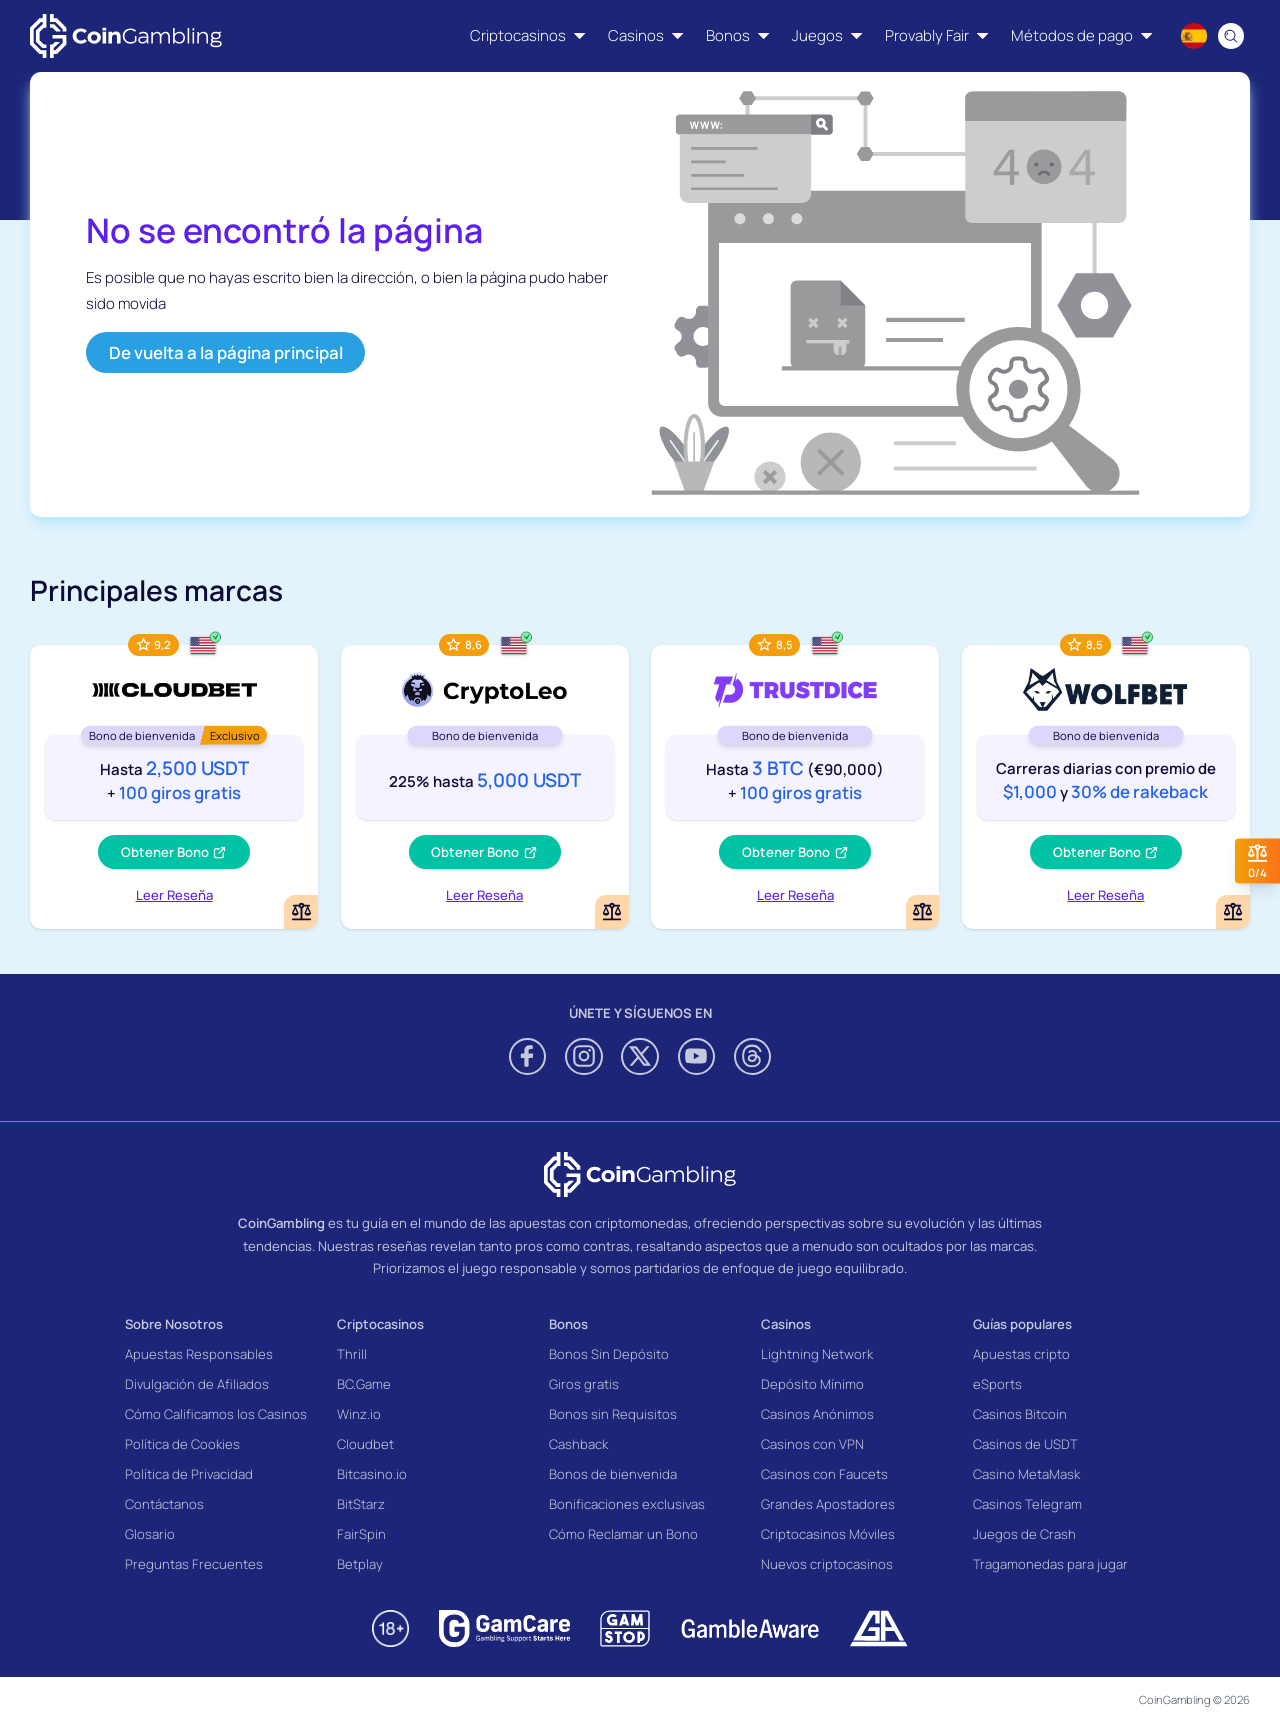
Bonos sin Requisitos (613, 1414)
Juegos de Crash (1024, 1534)
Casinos (786, 1324)
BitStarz (361, 1504)
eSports (997, 1384)
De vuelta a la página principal (226, 352)
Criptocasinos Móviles (828, 1534)
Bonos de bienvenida (613, 1474)
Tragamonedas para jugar (1050, 1564)
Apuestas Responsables (199, 1354)
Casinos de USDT (1025, 1444)
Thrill (352, 1354)
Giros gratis (584, 1384)
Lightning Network (817, 1354)
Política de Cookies (182, 1444)
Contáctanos (164, 1504)
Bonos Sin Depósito (609, 1354)
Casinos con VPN (812, 1444)
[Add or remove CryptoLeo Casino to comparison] (612, 912)
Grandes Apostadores (828, 1504)
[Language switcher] (1194, 36)
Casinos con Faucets (824, 1474)
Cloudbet (365, 1444)
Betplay (360, 1564)
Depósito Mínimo (812, 1384)
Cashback (578, 1444)
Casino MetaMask (1026, 1474)
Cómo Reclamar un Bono (623, 1534)
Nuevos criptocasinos (827, 1564)
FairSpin (361, 1534)
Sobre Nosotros (174, 1324)
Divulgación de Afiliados (197, 1384)
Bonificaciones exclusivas (627, 1504)
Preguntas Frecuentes (194, 1564)
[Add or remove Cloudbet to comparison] (301, 912)
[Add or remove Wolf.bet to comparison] (1233, 912)
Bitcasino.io (372, 1474)
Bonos (568, 1324)
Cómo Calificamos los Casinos (216, 1414)
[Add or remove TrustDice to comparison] (923, 912)
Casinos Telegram (1027, 1504)
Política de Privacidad (189, 1474)
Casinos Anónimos (817, 1414)
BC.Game (364, 1384)
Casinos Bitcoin (1020, 1414)
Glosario (150, 1534)
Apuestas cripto (1021, 1354)
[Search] (1232, 36)
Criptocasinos (380, 1324)
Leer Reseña (174, 895)
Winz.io (359, 1414)
